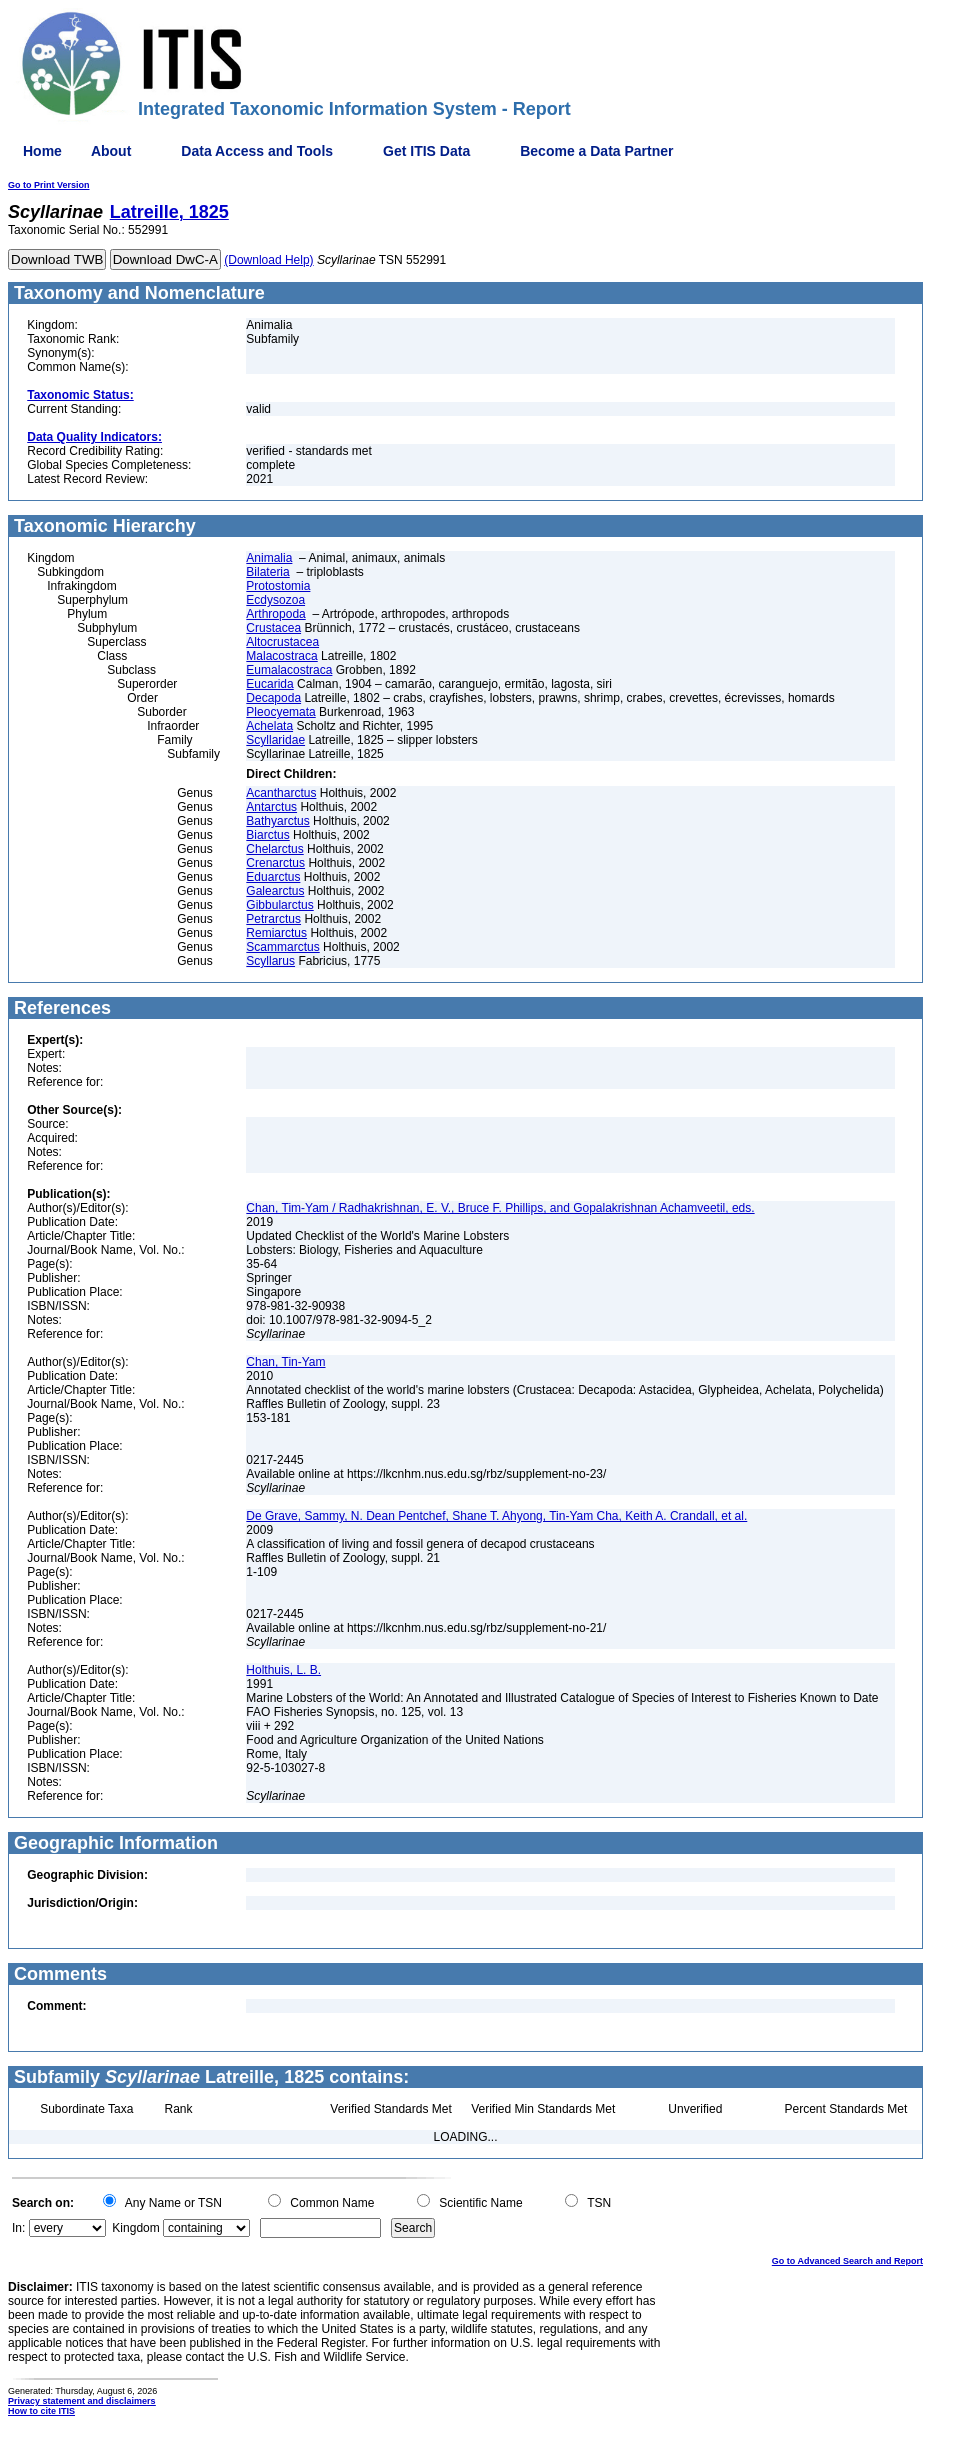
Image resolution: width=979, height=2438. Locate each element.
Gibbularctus (279, 905)
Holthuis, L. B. (283, 1670)
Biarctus (267, 835)
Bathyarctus (277, 821)
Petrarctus (273, 919)
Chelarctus (274, 849)
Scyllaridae (275, 740)
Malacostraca (281, 656)
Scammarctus (282, 947)
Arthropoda (275, 614)
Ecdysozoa (275, 600)
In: (18, 2228)
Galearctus (275, 891)
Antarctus (271, 807)
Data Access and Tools (257, 151)
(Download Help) (268, 260)
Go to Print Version (49, 185)
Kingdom (135, 2228)
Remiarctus (276, 933)
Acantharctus (281, 793)
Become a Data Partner (596, 151)
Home (42, 151)
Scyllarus (270, 961)
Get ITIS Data (426, 151)
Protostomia (278, 586)
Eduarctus (273, 877)
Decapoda (273, 698)
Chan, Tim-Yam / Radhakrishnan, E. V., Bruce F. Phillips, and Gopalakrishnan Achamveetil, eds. (500, 1208)
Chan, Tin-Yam (285, 1362)
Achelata (269, 726)
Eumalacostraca (289, 670)
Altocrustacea (282, 642)
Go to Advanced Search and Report (847, 2261)
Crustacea (273, 628)
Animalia (269, 558)
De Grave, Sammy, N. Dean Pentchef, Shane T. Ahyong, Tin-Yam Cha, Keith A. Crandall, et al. (496, 1516)
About (111, 151)
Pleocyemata (280, 712)
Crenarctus (275, 863)
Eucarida (269, 684)
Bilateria (267, 572)
